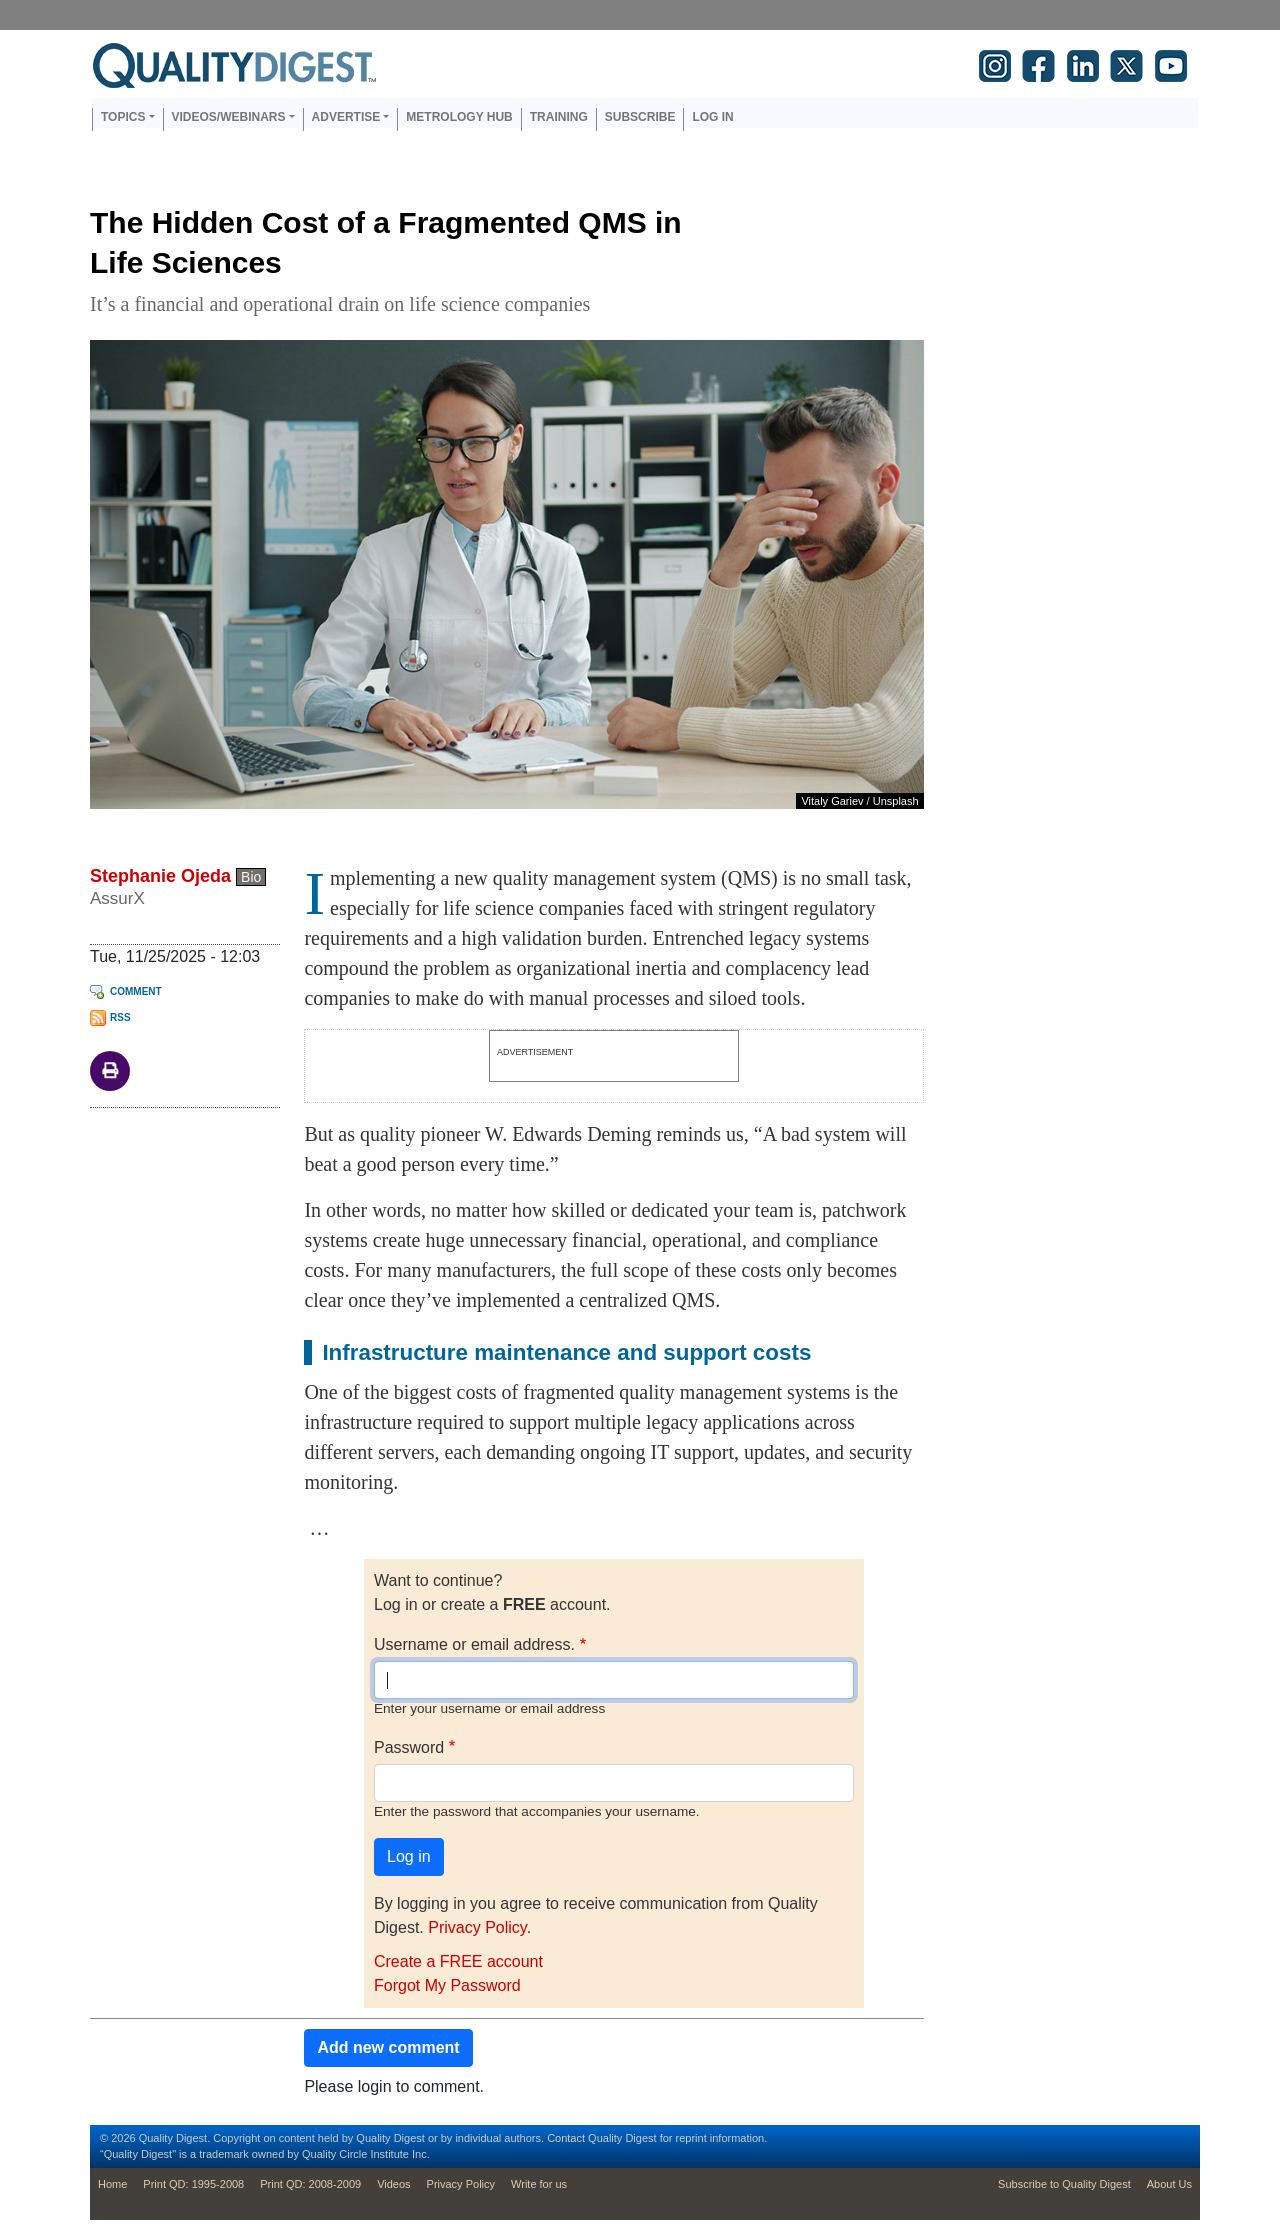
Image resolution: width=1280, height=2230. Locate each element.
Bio (251, 877)
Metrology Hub (459, 117)
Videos (393, 2184)
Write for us (539, 2184)
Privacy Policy (477, 1927)
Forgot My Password (447, 1985)
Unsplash (896, 801)
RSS (120, 1017)
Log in (712, 117)
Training (559, 117)
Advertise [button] (346, 117)
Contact (566, 2138)
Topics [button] (123, 117)
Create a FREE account (458, 1961)
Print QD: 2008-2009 (310, 2184)
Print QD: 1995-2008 (193, 2184)
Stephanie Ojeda (160, 876)
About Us (1169, 2184)
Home (112, 2184)
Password (409, 1747)
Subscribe (640, 117)
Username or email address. (474, 1644)
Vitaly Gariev (832, 801)
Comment (136, 991)
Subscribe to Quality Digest (1064, 2184)
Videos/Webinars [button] (229, 117)
